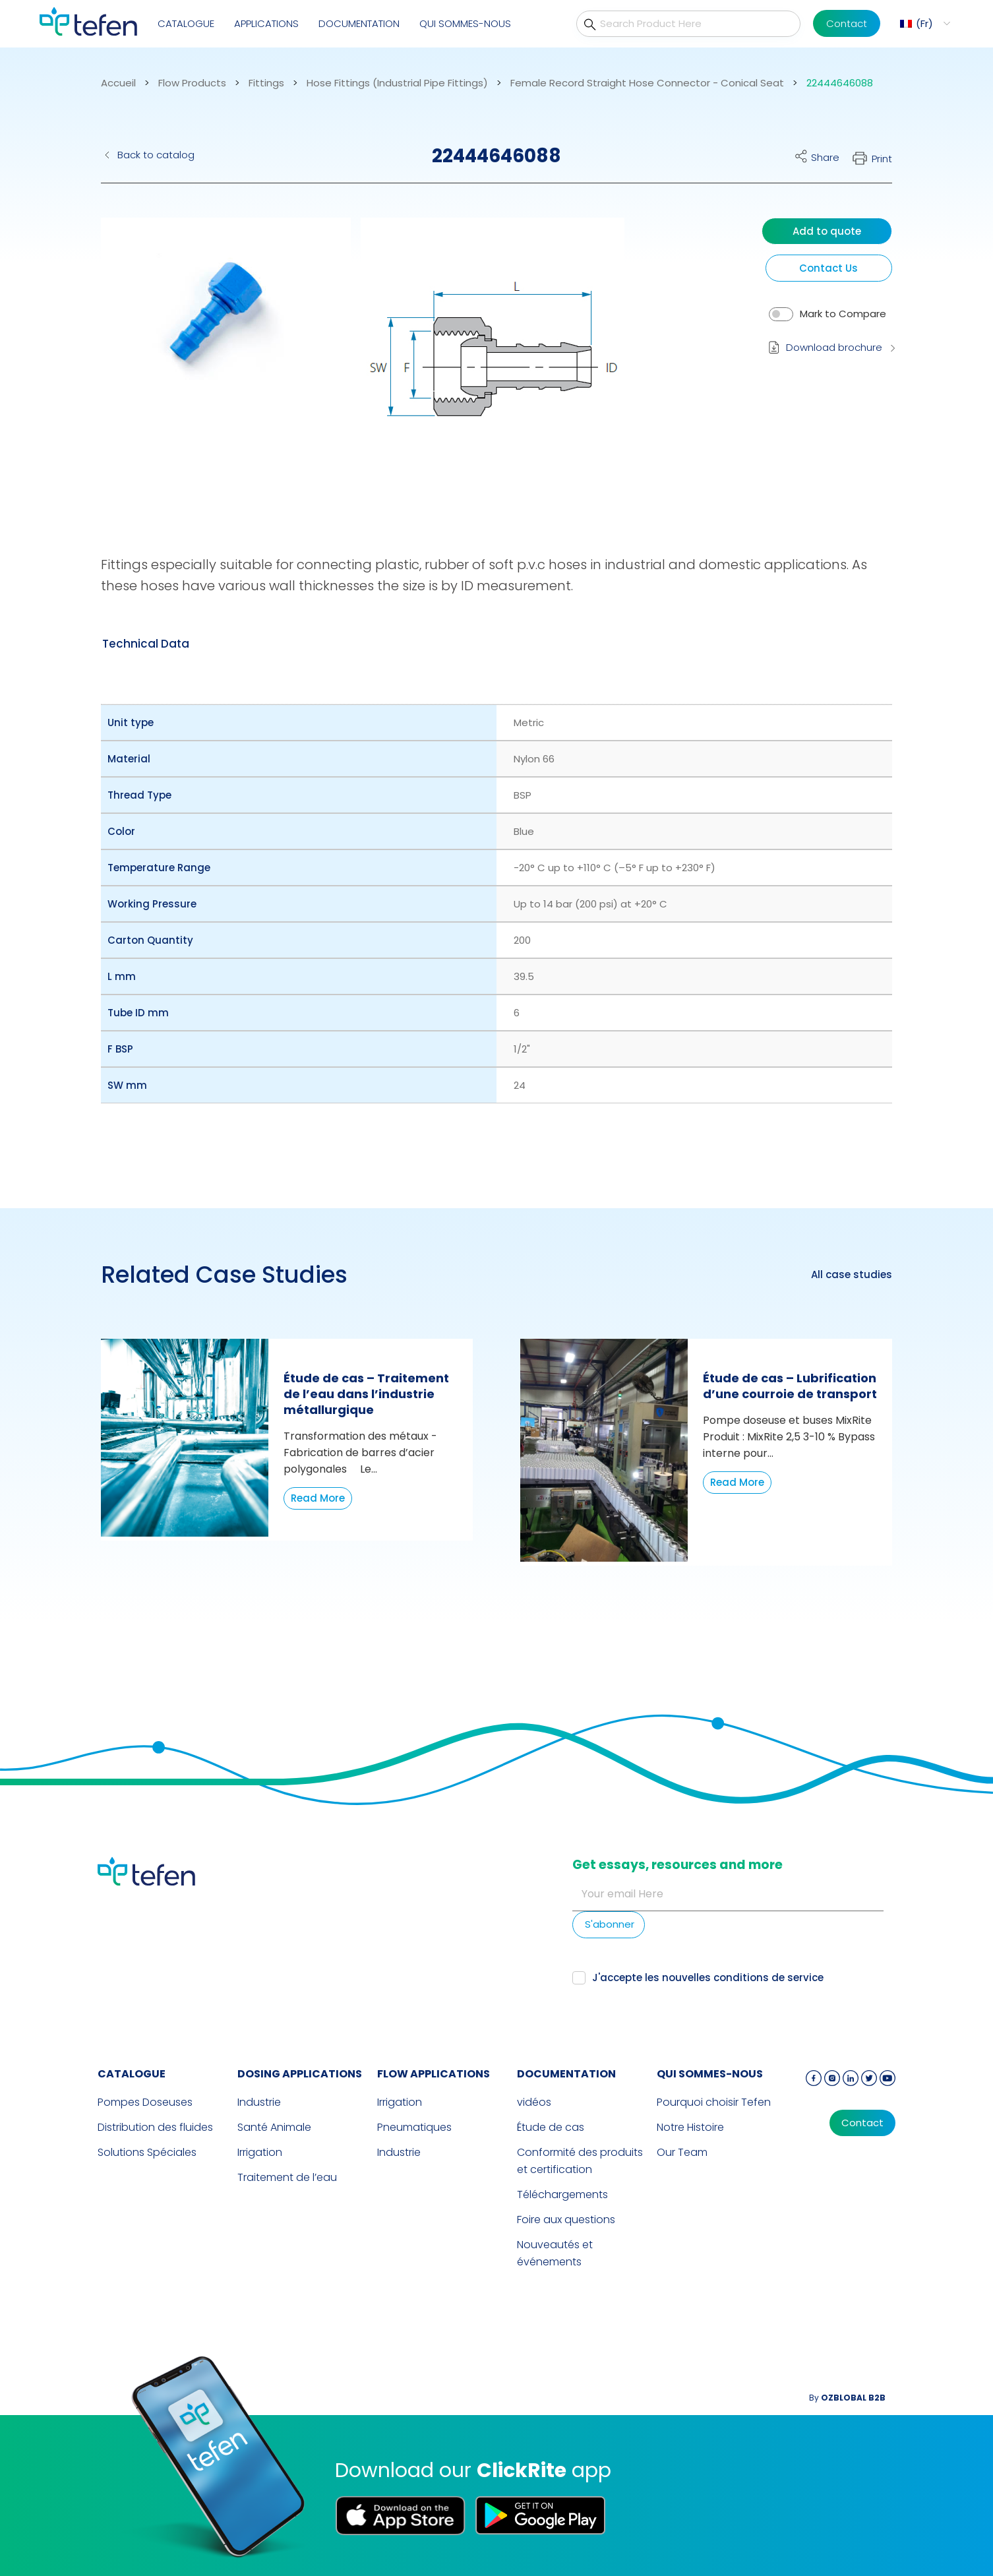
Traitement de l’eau (287, 2177)
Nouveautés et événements (555, 2253)
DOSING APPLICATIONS (299, 2073)
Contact (846, 23)
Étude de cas (550, 2127)
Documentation (359, 23)
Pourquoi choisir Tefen (714, 2102)
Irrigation (259, 2152)
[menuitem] (923, 23)
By (847, 2397)
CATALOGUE (186, 23)
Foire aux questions (566, 2219)
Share (825, 157)
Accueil (118, 83)
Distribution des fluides (155, 2127)
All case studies (851, 1274)
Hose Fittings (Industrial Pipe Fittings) (397, 83)
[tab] (145, 643)
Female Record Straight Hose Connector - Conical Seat (647, 83)
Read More (318, 1498)
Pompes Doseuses (145, 2102)
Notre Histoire (690, 2127)
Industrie (259, 2102)
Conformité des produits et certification (580, 2161)
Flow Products (192, 83)
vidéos (534, 2102)
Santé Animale (274, 2127)
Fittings (266, 83)
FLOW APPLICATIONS (433, 2073)
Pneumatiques (414, 2127)
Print (882, 159)
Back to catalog (156, 155)
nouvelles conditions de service (743, 1977)
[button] (216, 359)
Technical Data (145, 644)
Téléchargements (562, 2194)
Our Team (682, 2152)
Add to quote (827, 231)
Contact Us (828, 268)
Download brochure (834, 347)
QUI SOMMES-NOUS (465, 23)
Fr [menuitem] (924, 23)
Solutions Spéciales (147, 2152)
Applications (266, 23)
